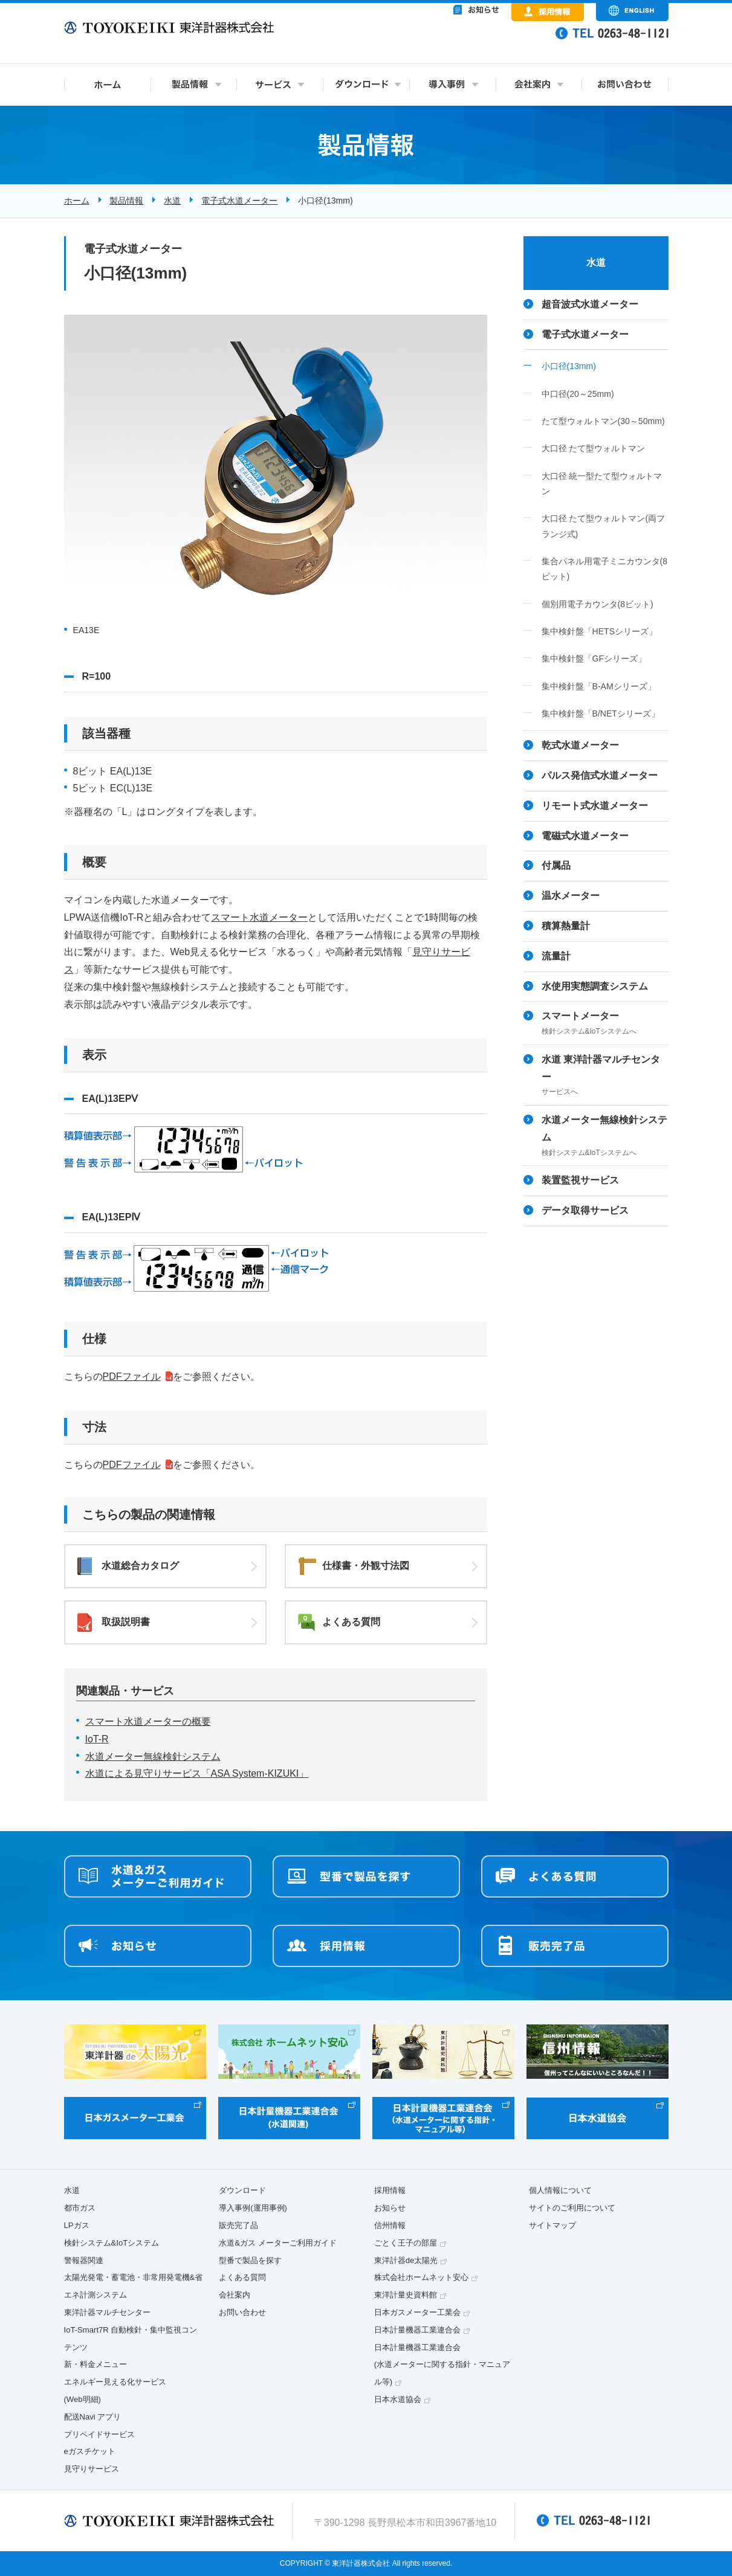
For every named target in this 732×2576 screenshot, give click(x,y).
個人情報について (560, 2190)
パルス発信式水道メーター (600, 775)
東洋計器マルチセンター (107, 2312)
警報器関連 (83, 2260)
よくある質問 (351, 1622)
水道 (172, 200)
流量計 (556, 956)
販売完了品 (238, 2225)
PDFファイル (132, 1376)
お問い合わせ (242, 2312)
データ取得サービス (585, 1210)
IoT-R (97, 1739)
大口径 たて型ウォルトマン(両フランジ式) (604, 526)
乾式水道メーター (580, 745)
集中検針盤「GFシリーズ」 (594, 658)
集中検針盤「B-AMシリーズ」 (599, 686)
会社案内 (234, 2294)
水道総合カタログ (140, 1565)
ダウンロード (242, 2190)
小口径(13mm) (569, 366)
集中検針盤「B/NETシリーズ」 (600, 713)
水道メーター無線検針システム (153, 1756)
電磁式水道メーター (585, 836)
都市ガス (80, 2207)
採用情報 (390, 2190)
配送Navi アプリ (92, 2416)
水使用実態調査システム (595, 986)
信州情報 (390, 2225)
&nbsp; (427, 42)
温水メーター (571, 895)
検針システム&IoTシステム (112, 2242)
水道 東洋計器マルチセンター (605, 1076)
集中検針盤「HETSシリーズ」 (600, 631)
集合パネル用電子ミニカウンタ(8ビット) (605, 568)
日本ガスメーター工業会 (417, 2312)
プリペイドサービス (99, 2434)
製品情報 (126, 200)
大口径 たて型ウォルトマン (594, 448)
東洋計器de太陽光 (406, 2260)
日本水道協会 (397, 2399)
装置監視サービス (580, 1180)
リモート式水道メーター (595, 805)
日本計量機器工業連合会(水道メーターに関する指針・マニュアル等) (442, 2365)
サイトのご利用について (572, 2207)
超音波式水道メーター (590, 304)
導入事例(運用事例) (253, 2207)
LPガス (76, 2225)
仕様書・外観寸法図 (365, 1565)
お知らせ (390, 2207)
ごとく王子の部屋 (405, 2242)
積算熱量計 (566, 926)
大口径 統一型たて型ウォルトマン (602, 483)
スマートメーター (605, 1024)
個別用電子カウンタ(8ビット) (597, 604)
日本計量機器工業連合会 (417, 2329)
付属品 (556, 865)
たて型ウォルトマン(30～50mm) (603, 421)
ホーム (76, 200)
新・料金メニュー (95, 2364)
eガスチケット (89, 2451)
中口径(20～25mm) (578, 394)
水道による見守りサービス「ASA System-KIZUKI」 (197, 1773)
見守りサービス (91, 2468)
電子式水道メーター (239, 200)
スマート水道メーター (259, 917)
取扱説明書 (126, 1622)
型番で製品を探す (250, 2260)
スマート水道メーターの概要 (148, 1721)
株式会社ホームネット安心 (421, 2277)
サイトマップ (552, 2225)
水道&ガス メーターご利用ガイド (277, 2242)
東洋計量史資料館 (405, 2294)
